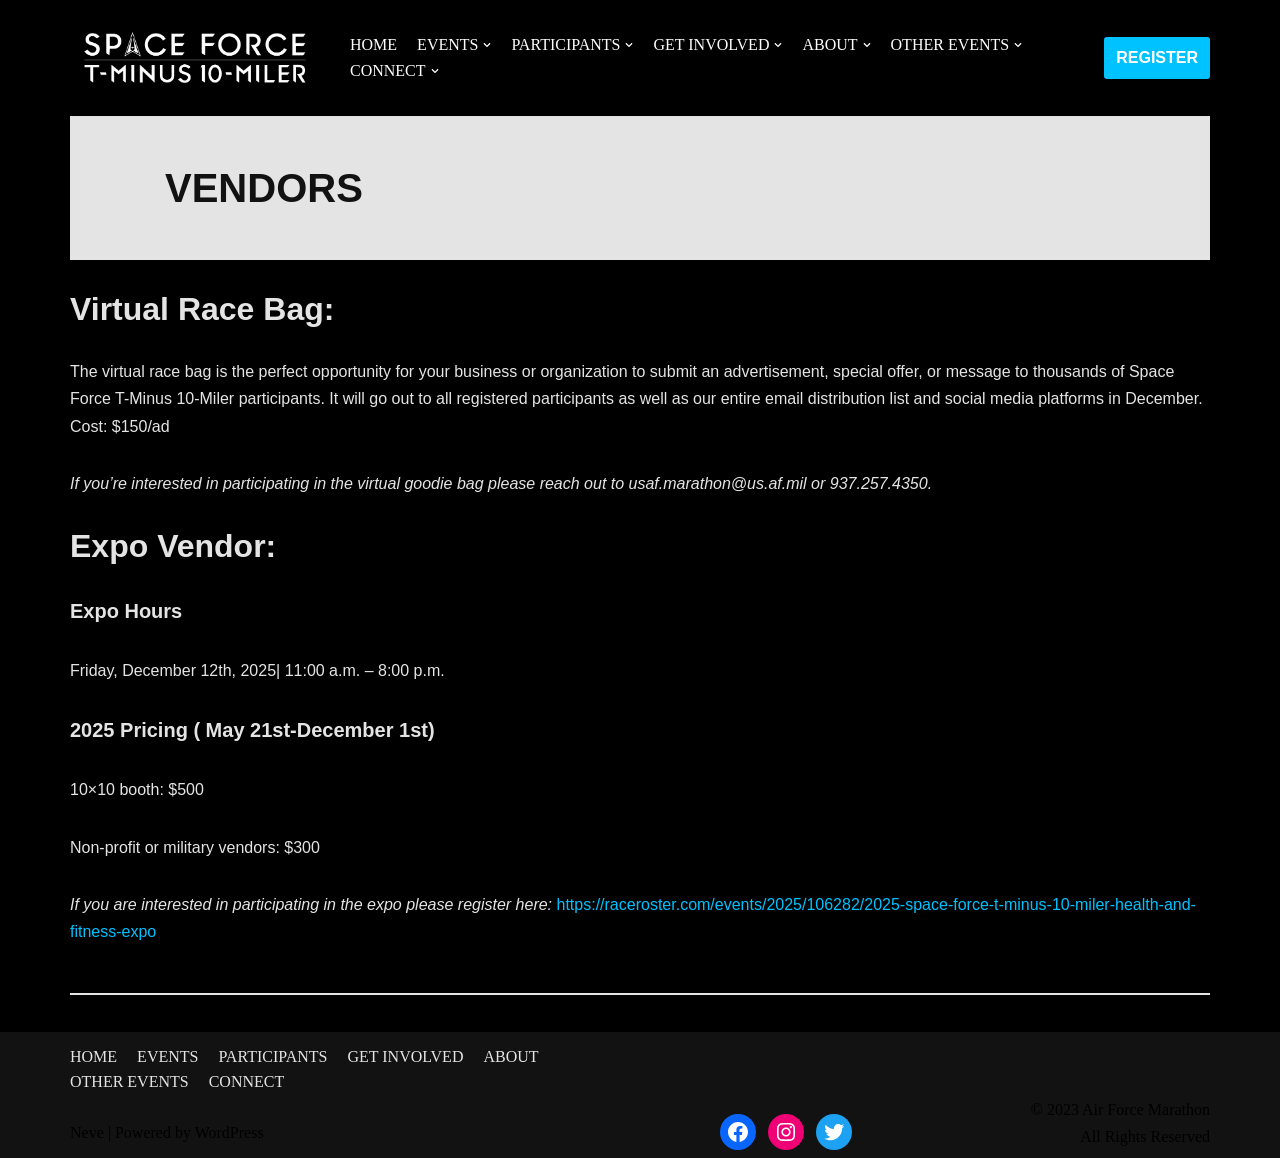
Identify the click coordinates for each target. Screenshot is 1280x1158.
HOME (373, 44)
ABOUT (510, 1056)
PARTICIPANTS (272, 1056)
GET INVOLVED (405, 1056)
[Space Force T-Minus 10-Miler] (195, 58)
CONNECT (247, 1081)
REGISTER (1157, 57)
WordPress (229, 1132)
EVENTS (167, 1056)
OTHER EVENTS (129, 1081)
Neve (87, 1132)
